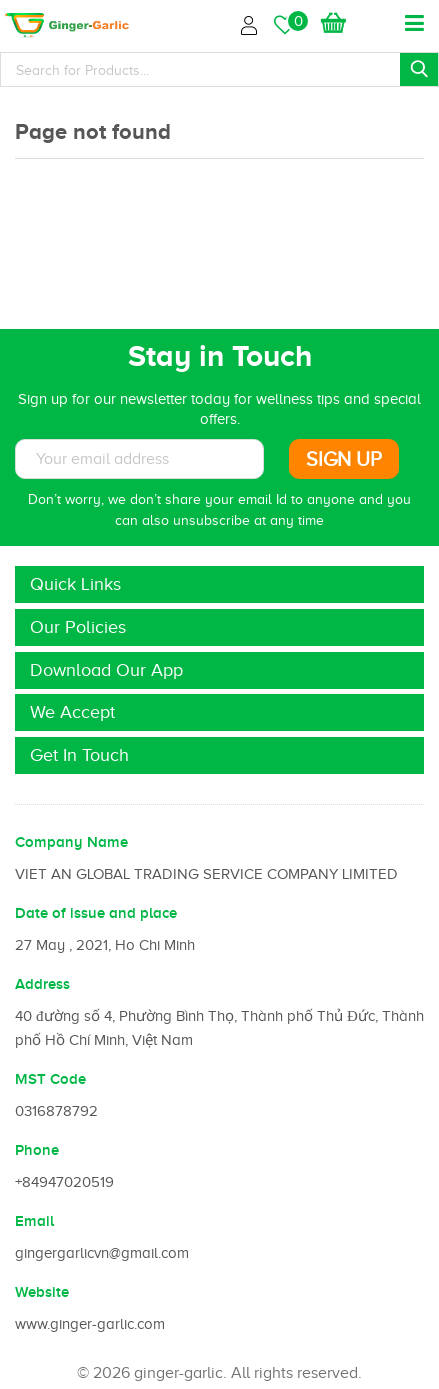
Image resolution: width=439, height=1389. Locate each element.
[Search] (219, 69)
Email (34, 1221)
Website (42, 1292)
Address (42, 984)
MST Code (50, 1079)
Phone (37, 1150)
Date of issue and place (96, 913)
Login (252, 22)
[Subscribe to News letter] (139, 459)
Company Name (71, 842)
